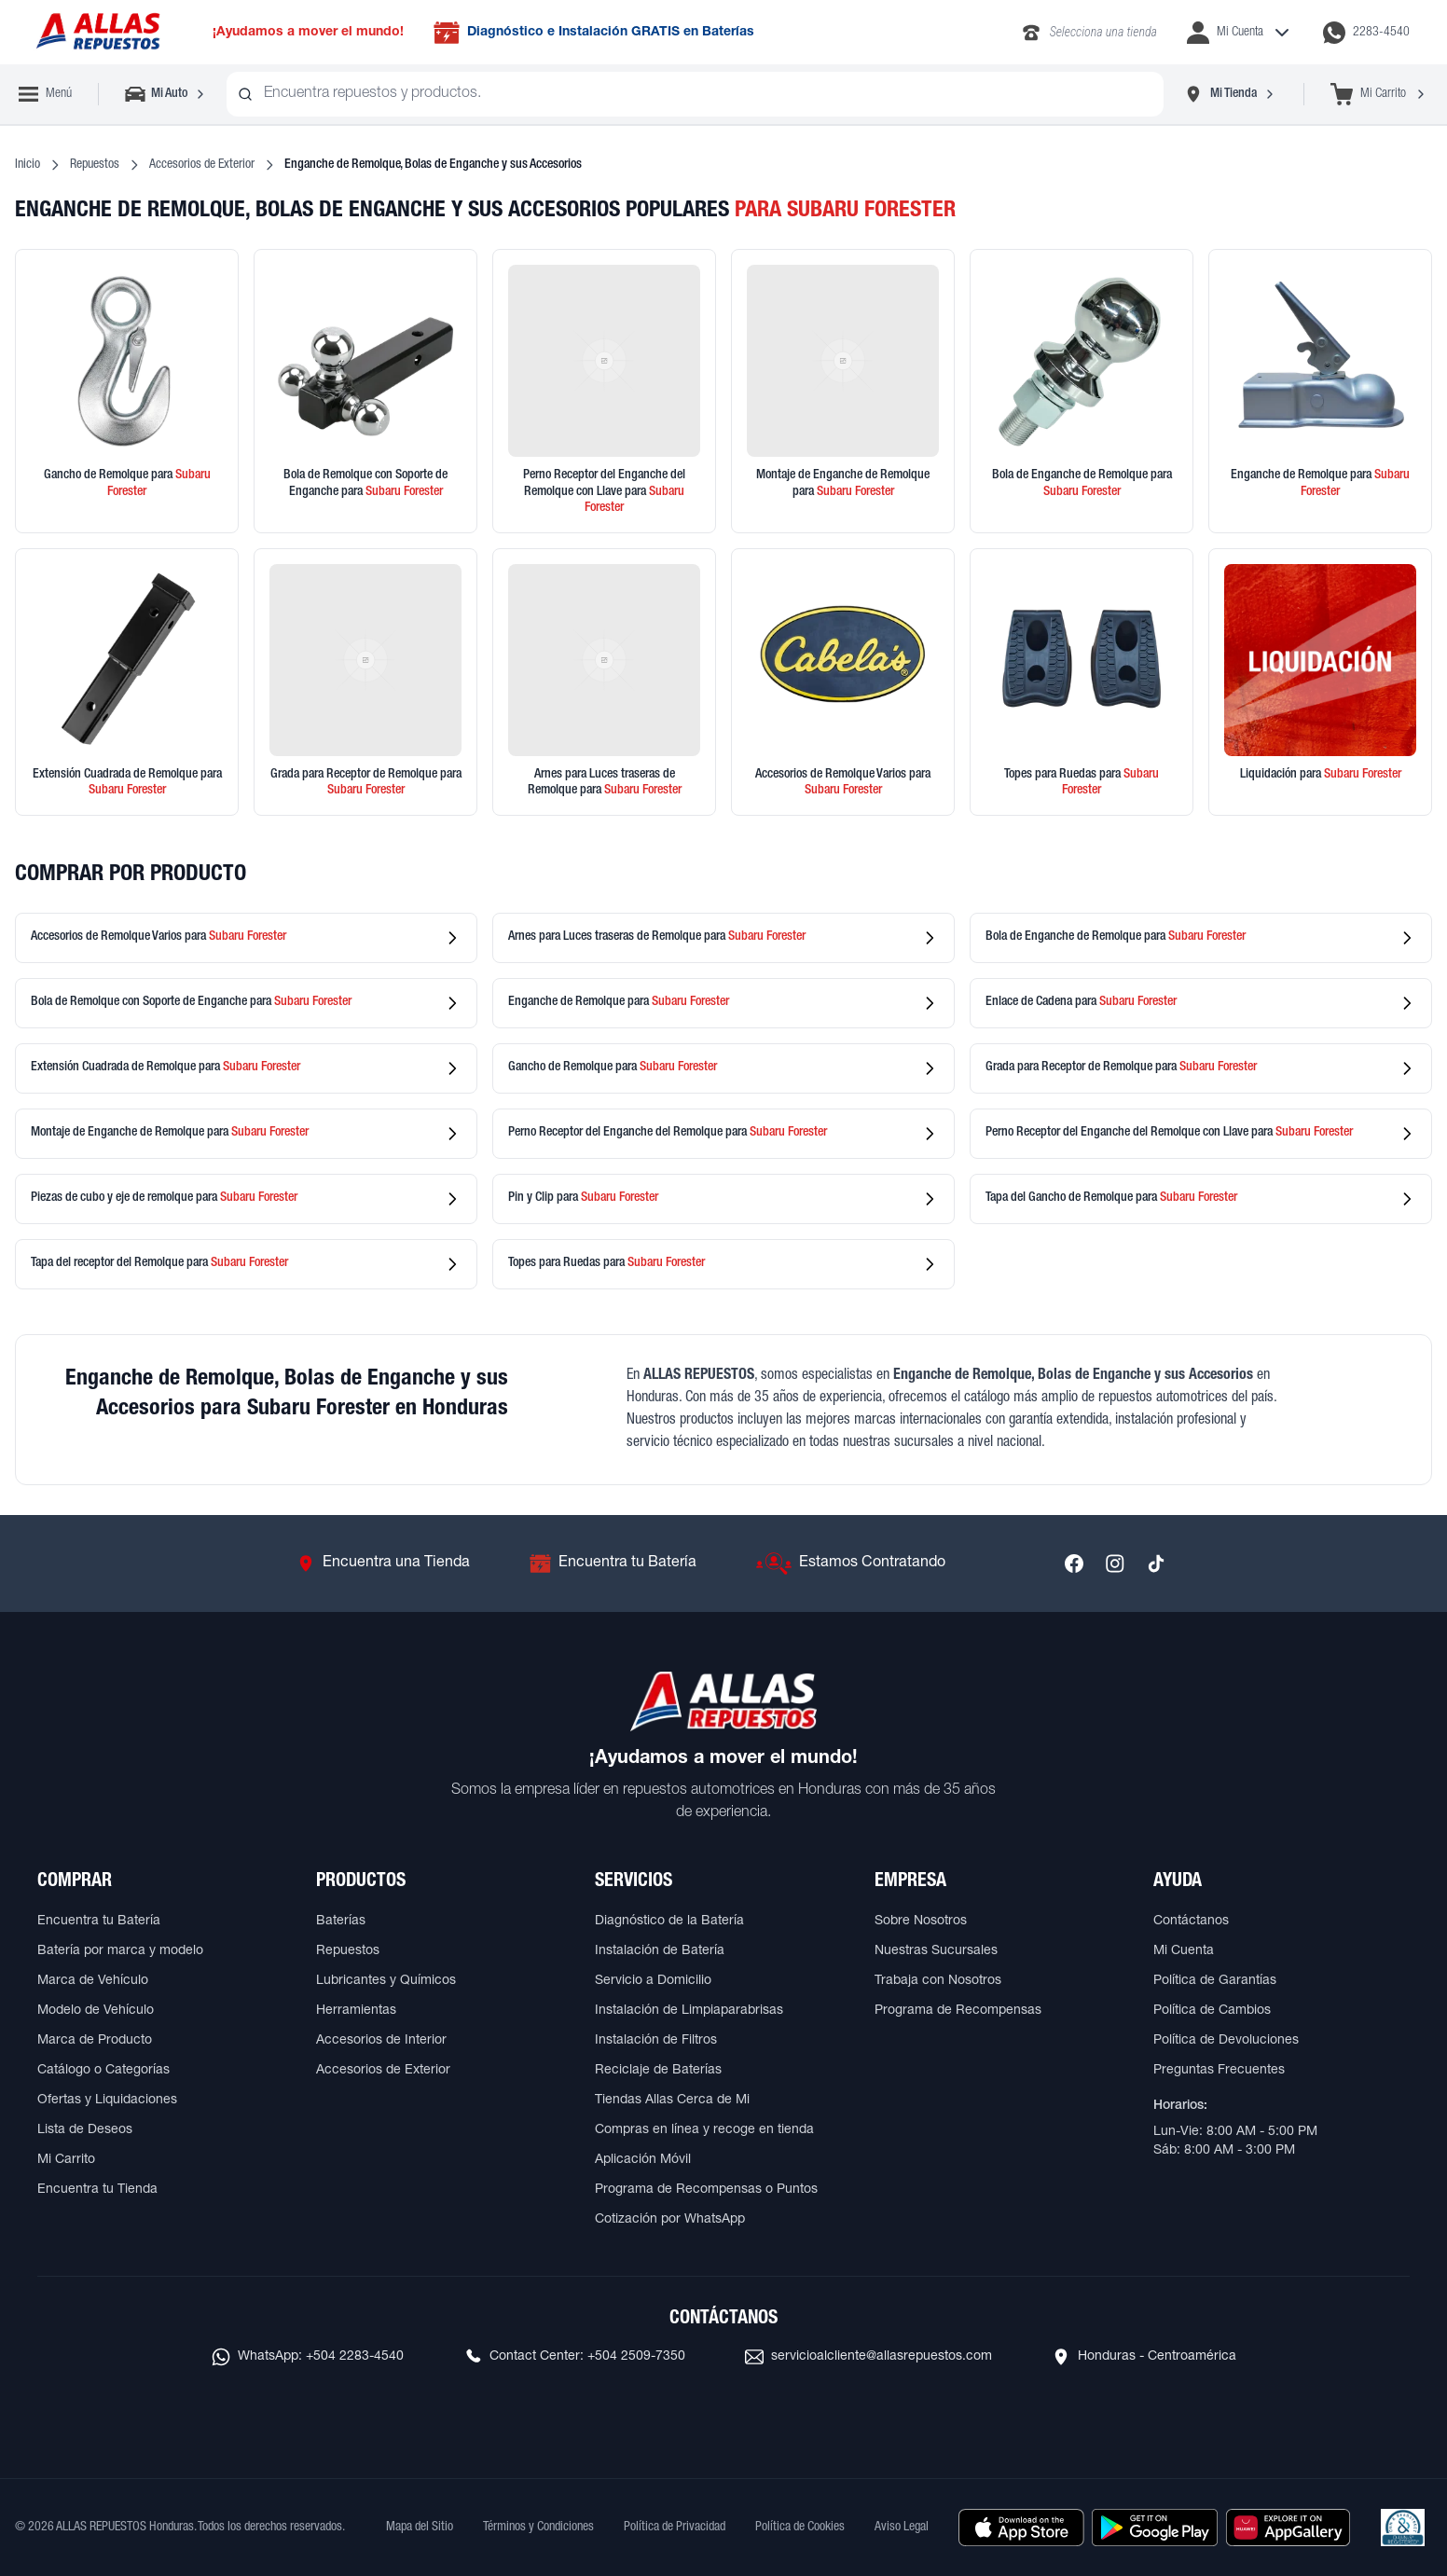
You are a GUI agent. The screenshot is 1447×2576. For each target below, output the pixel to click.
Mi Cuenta (1183, 1951)
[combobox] (695, 94)
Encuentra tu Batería (98, 1921)
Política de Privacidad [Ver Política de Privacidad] (674, 2527)
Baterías (340, 1921)
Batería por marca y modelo (120, 1951)
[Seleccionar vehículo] (166, 94)
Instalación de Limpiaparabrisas (689, 2011)
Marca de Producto (94, 2040)
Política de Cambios (1212, 2011)
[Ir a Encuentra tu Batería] (613, 1563)
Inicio (27, 165)
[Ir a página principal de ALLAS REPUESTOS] (97, 32)
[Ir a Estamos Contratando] (850, 1563)
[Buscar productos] (245, 94)
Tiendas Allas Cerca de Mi (672, 2100)
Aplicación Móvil (643, 2160)
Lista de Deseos (84, 2130)
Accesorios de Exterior (202, 165)
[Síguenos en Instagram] (1115, 1563)
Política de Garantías (1214, 1981)
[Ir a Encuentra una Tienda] (383, 1563)
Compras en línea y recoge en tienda (704, 2130)
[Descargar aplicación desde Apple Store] (1021, 2527)
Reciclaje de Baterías (658, 2070)
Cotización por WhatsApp (670, 2219)
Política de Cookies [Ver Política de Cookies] (800, 2527)
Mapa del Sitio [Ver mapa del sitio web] (419, 2527)
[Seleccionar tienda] (1230, 94)
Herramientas (356, 2011)
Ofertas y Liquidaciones (107, 2100)
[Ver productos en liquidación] (1320, 682)
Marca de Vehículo (92, 1981)
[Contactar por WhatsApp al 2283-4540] (1366, 32)
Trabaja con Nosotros (938, 1981)
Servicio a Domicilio (653, 1981)
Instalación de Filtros (656, 2040)
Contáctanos (1191, 1921)
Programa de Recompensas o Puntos (706, 2190)
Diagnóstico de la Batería (669, 1921)
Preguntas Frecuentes (1219, 2070)
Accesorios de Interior (381, 2040)
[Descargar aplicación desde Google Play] (1155, 2527)
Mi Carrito (66, 2160)
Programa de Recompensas (958, 2011)
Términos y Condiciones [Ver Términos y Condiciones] (538, 2527)
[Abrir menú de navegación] (45, 94)
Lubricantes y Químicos (386, 1981)
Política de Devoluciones (1226, 2040)
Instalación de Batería (659, 1951)
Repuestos (94, 165)
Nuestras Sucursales (936, 1951)
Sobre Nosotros (921, 1921)
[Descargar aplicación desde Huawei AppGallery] (1288, 2527)
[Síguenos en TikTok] (1156, 1563)
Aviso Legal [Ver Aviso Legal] (902, 2527)
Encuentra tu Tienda (97, 2190)
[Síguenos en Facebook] (1074, 1563)
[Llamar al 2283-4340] (1088, 32)
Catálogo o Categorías (103, 2070)
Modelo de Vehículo (95, 2011)
